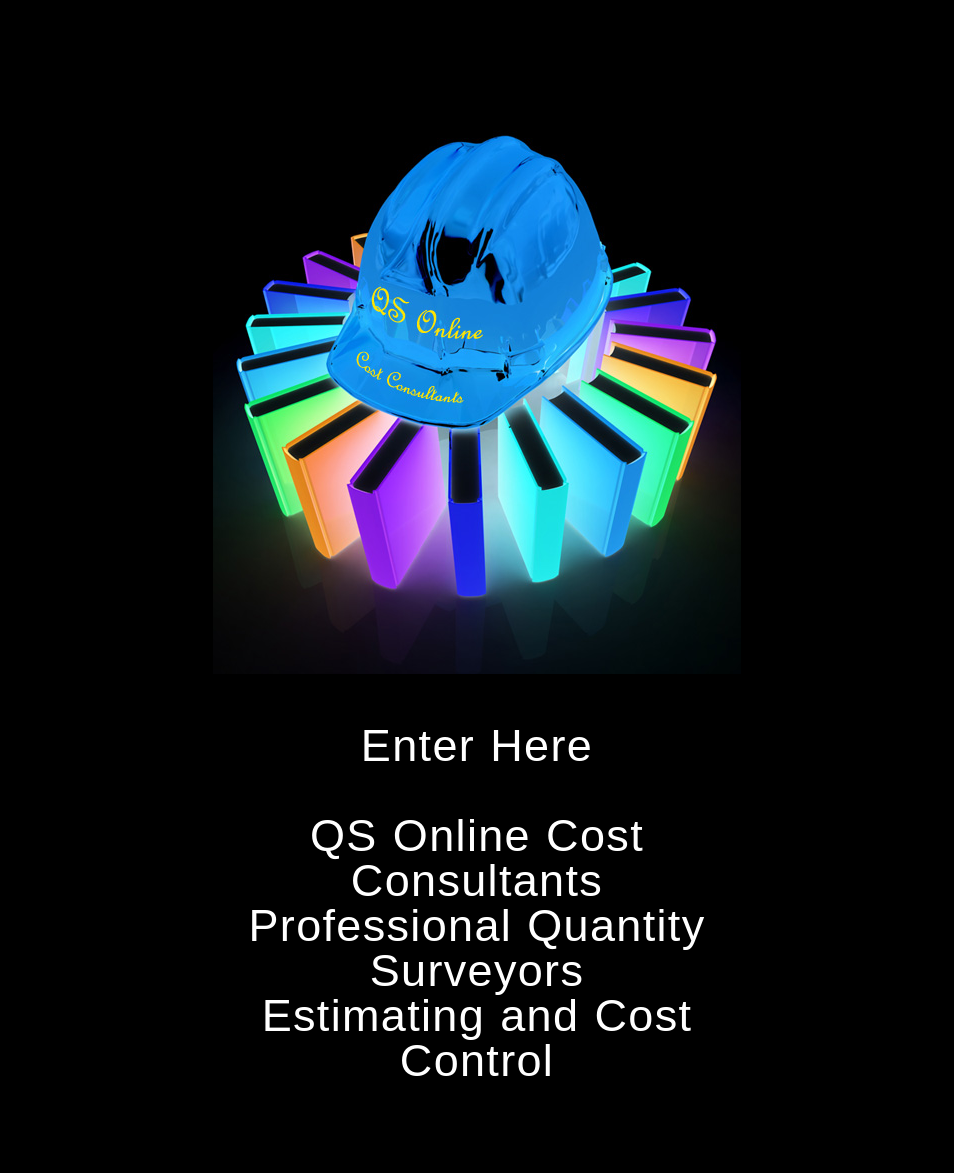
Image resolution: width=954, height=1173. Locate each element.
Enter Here (477, 745)
